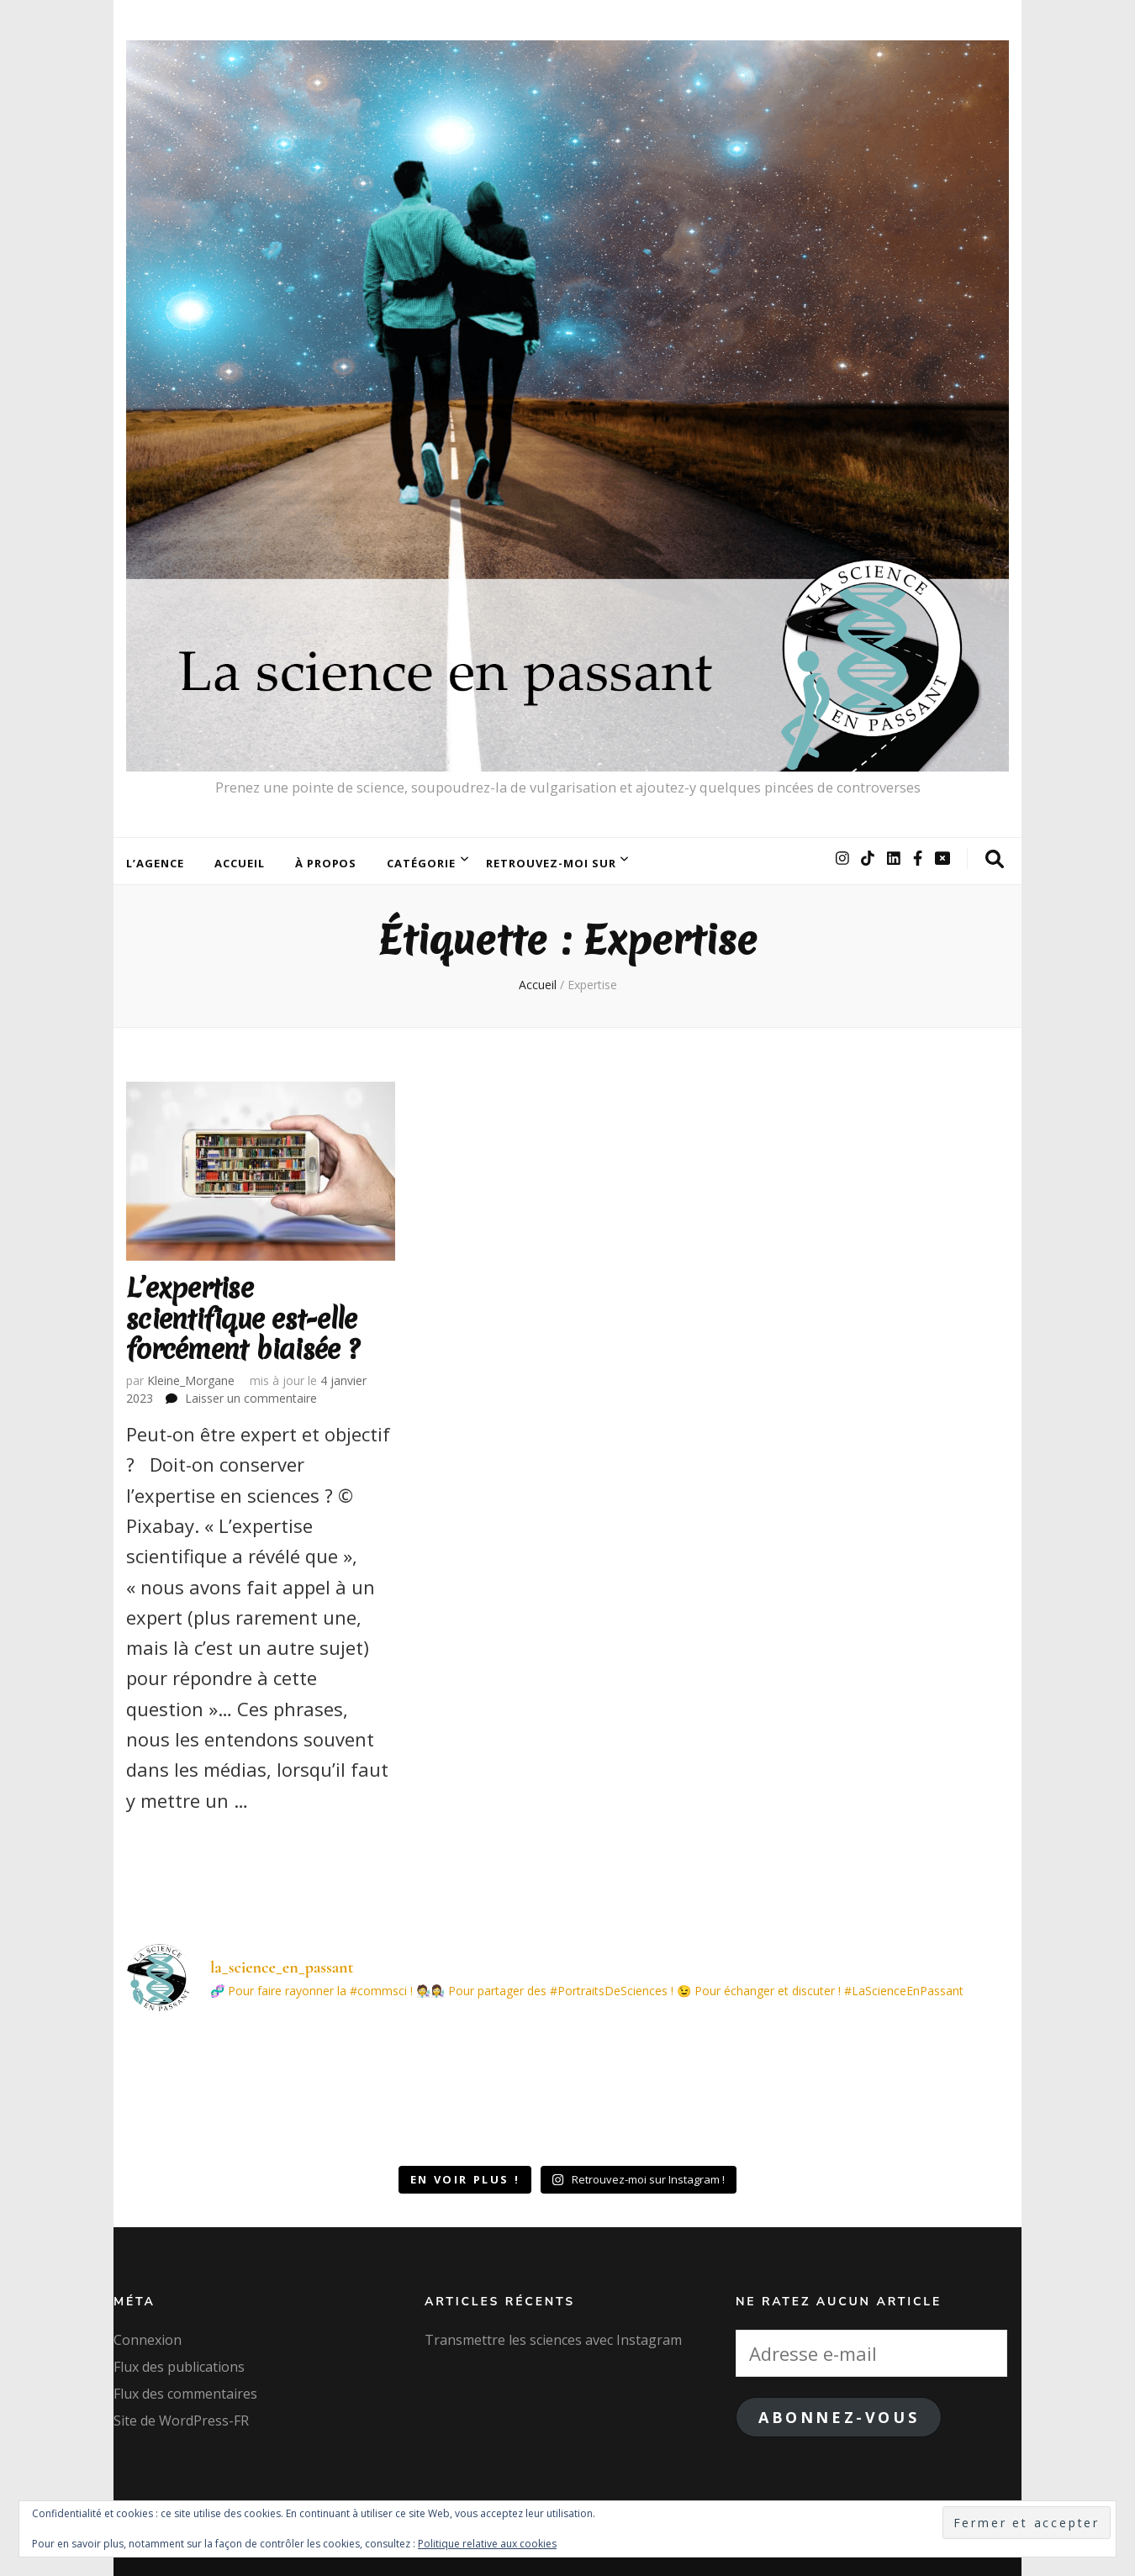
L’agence (155, 863)
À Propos (326, 863)
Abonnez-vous (838, 2417)
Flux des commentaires (185, 2393)
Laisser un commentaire (251, 1398)
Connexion (148, 2340)
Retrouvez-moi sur (551, 863)
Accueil (239, 863)
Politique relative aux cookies (487, 2543)
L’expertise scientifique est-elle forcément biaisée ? (242, 1318)
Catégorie (421, 863)
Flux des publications (179, 2366)
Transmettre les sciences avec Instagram (553, 2340)
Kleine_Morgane (191, 1380)
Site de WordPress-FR (181, 2420)
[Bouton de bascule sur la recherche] (994, 858)
